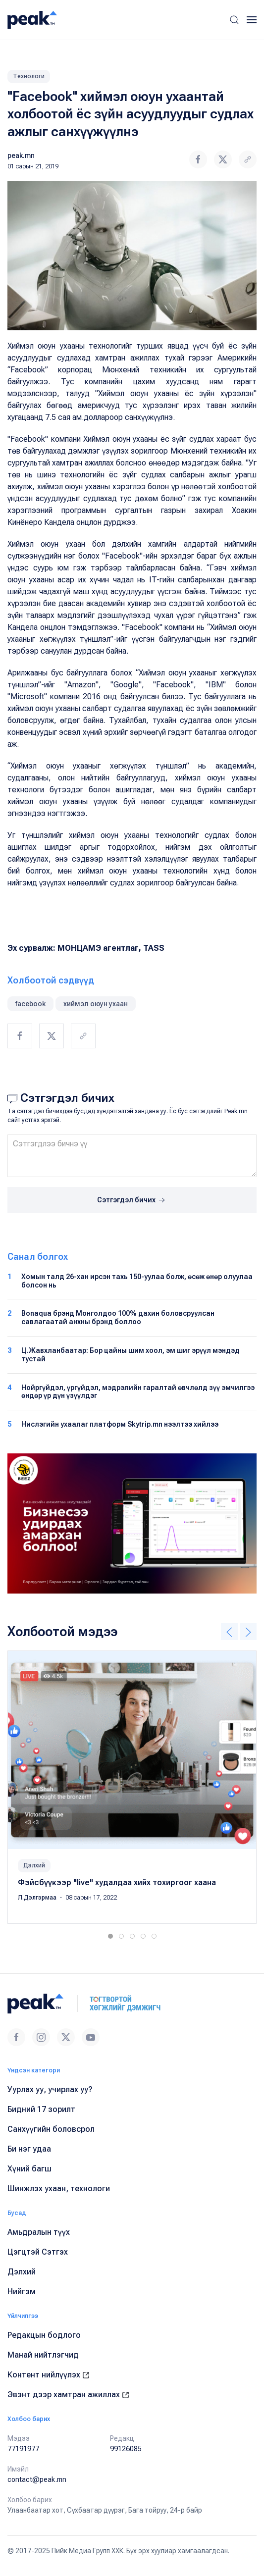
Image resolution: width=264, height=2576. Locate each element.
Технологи (29, 76)
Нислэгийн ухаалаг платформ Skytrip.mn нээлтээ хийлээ (119, 1424)
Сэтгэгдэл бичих (132, 1200)
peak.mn (21, 155)
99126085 (126, 2449)
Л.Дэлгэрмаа (38, 1898)
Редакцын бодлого (44, 2335)
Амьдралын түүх (38, 2232)
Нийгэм (21, 2291)
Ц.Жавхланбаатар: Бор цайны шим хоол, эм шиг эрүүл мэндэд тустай (130, 1354)
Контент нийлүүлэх (48, 2374)
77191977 (23, 2449)
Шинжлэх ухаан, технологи (58, 2188)
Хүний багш (29, 2168)
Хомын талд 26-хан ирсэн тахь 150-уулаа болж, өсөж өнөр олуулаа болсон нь (137, 1281)
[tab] (110, 1936)
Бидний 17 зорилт (41, 2109)
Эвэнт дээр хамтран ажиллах (68, 2394)
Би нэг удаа (29, 2149)
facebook (30, 1004)
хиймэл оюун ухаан (95, 1004)
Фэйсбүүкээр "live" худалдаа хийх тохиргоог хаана (117, 1882)
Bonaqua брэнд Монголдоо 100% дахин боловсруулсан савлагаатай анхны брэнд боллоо (117, 1317)
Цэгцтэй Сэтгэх (37, 2252)
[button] (234, 20)
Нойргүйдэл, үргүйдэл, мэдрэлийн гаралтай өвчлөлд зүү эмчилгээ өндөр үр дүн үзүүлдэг (138, 1392)
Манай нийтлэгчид (43, 2355)
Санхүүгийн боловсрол (51, 2129)
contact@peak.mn (36, 2479)
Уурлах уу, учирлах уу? (50, 2089)
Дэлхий (34, 1865)
